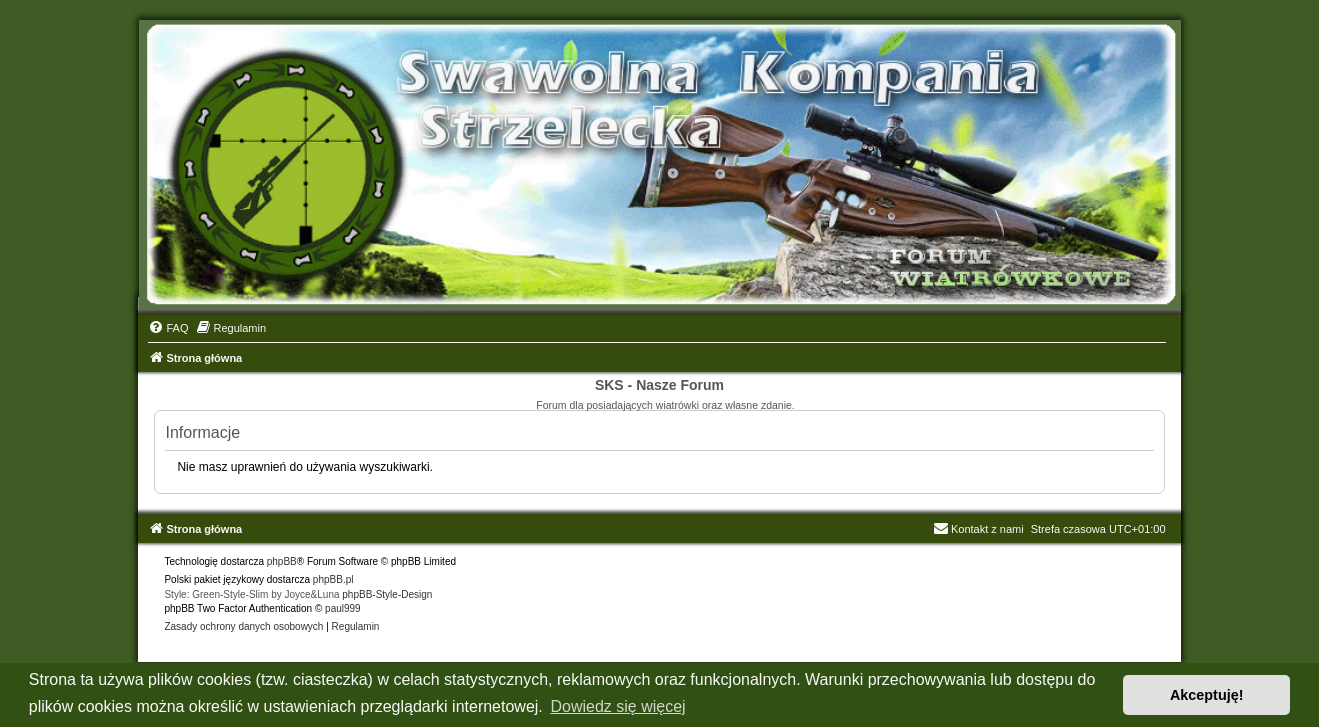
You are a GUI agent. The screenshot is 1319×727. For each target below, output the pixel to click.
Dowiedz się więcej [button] (617, 706)
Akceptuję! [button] (1207, 695)
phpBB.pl (333, 579)
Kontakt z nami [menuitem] (978, 529)
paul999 (343, 608)
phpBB (282, 561)
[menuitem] (168, 328)
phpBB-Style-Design (387, 594)
